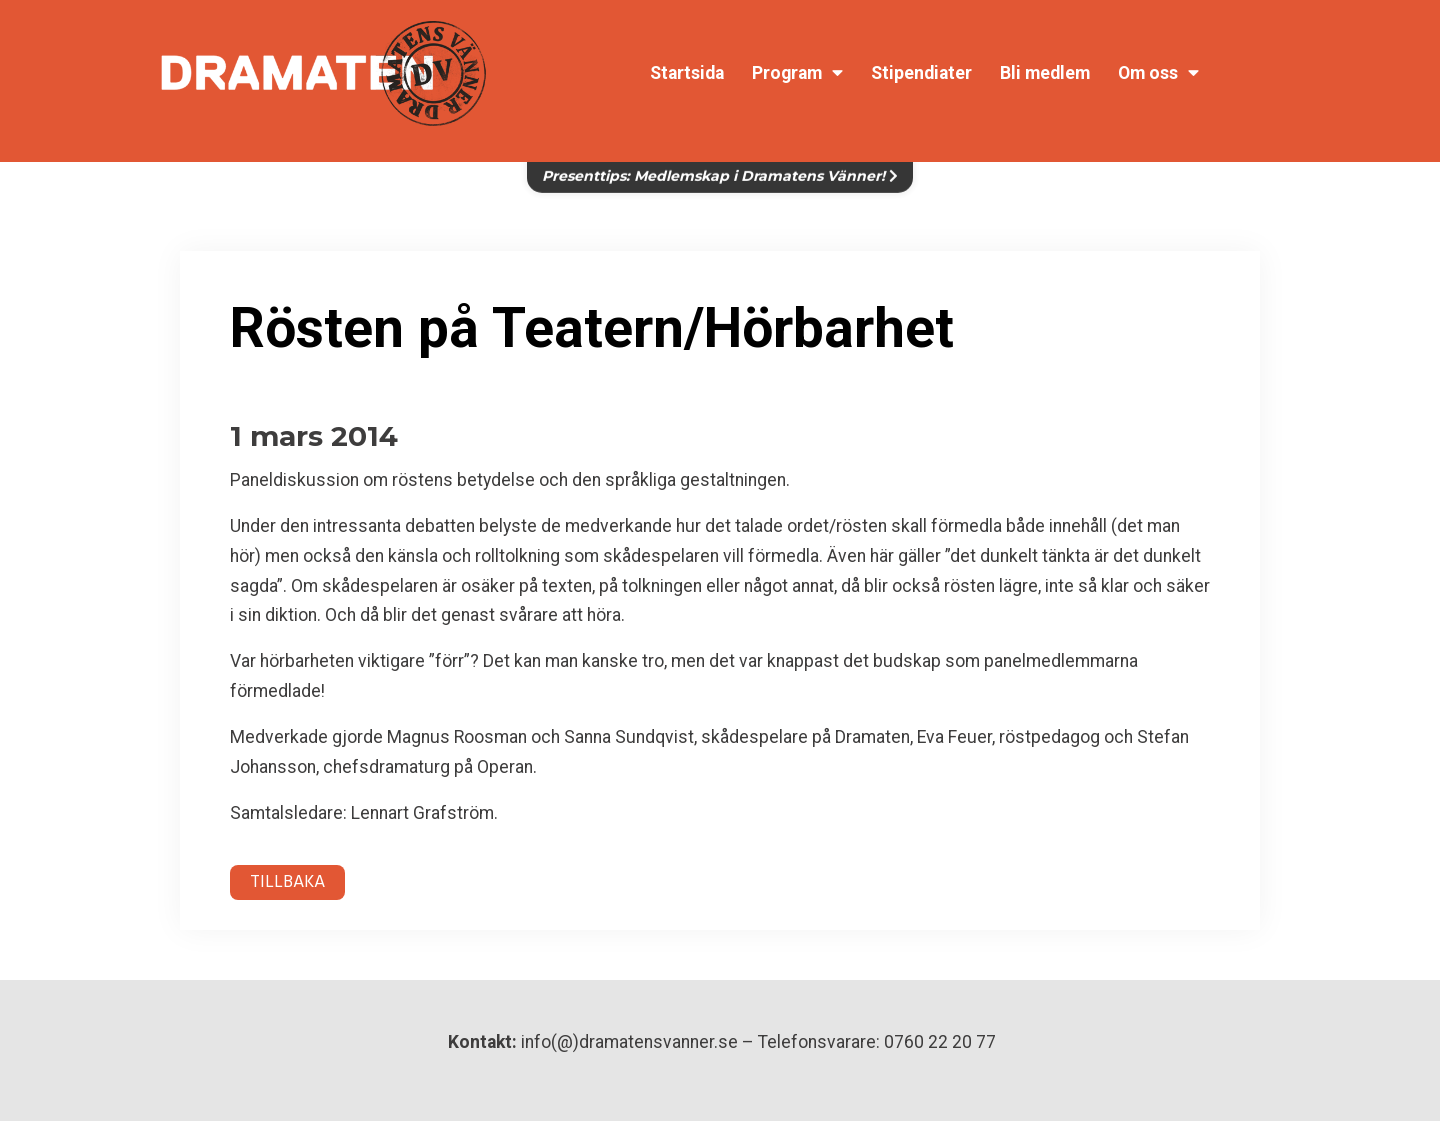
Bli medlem (1045, 73)
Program (797, 73)
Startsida (687, 73)
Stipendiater (921, 73)
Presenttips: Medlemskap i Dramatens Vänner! (720, 164)
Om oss (1158, 73)
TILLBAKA (287, 882)
